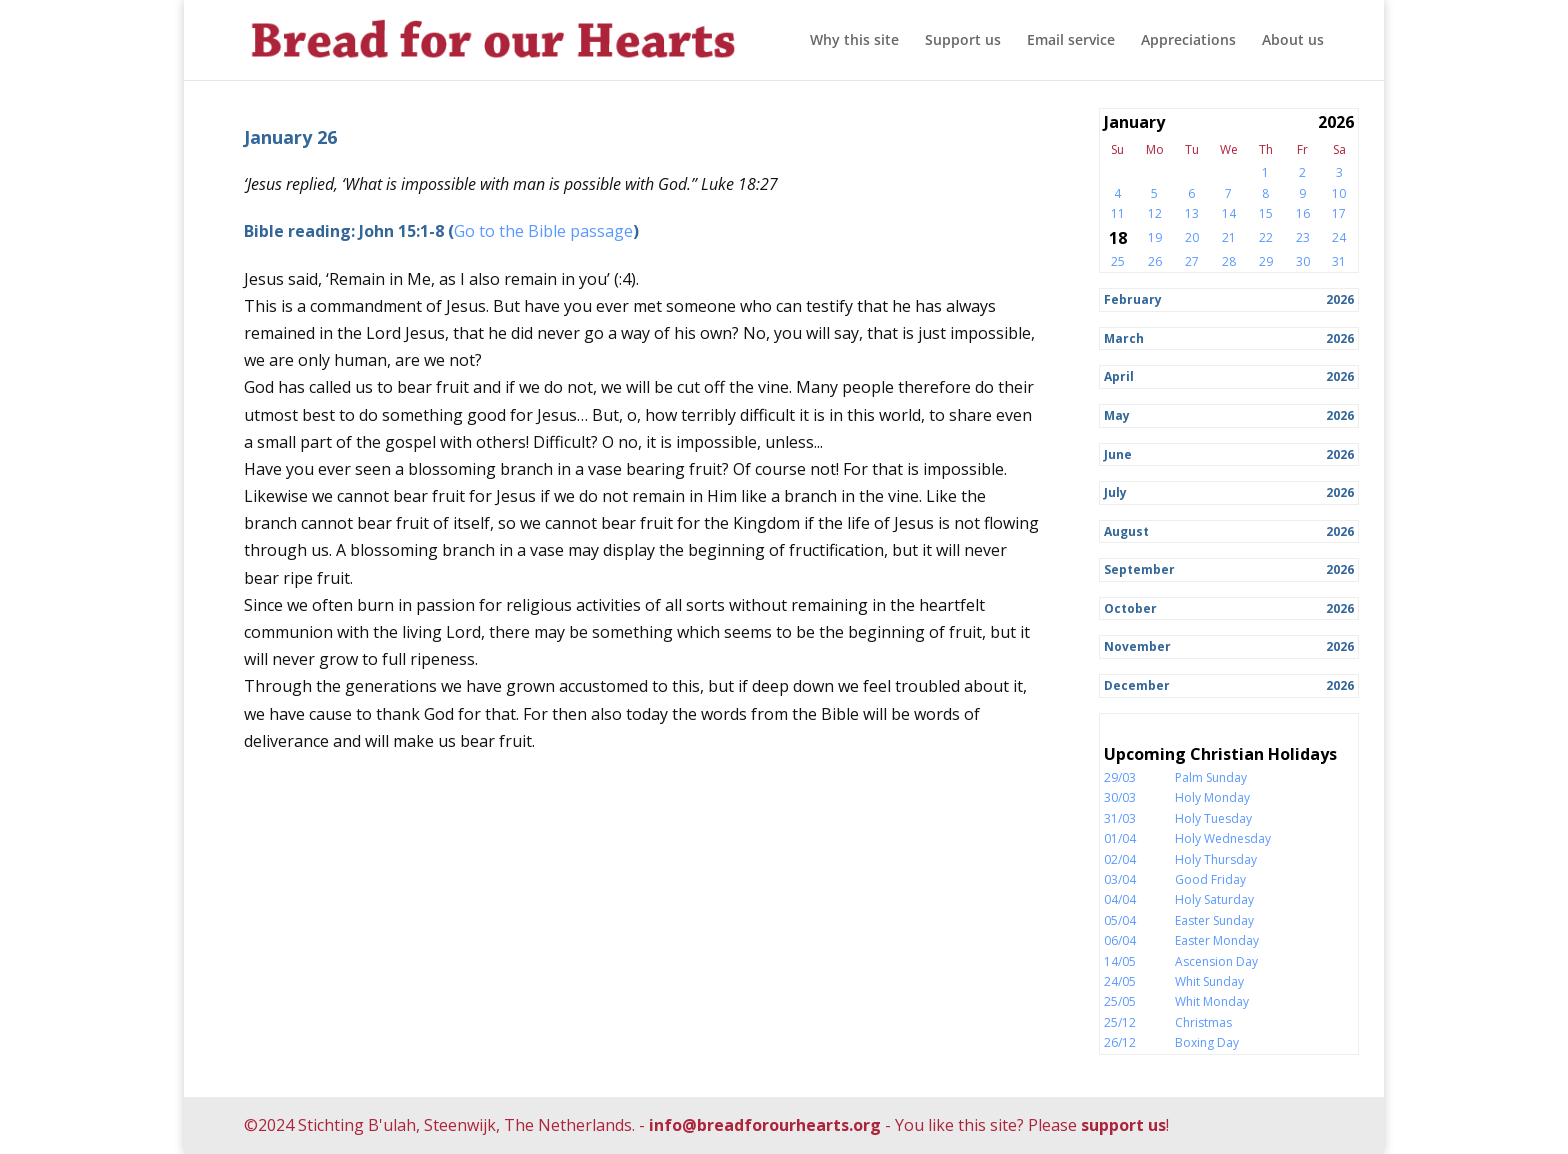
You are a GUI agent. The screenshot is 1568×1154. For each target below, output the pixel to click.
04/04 (1120, 899)
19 (1155, 237)
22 (1266, 237)
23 (1303, 237)
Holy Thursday (1216, 859)
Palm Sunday (1211, 777)
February (1133, 299)
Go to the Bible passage (543, 231)
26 (1155, 261)
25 (1118, 261)
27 (1192, 261)
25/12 (1120, 1022)
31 (1339, 261)
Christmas (1203, 1022)
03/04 (1120, 879)
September (1139, 569)
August (1126, 531)
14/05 (1120, 961)
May (1117, 415)
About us (1293, 41)
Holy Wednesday (1223, 838)
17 (1339, 213)
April (1119, 376)
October (1130, 608)
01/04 (1120, 838)
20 (1192, 237)
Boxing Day (1207, 1042)
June (1118, 454)
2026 (1340, 299)
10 (1339, 193)
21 (1229, 237)
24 (1339, 237)
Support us (963, 41)
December (1137, 685)
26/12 (1120, 1042)
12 (1155, 213)
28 (1229, 261)
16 (1303, 213)
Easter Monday (1217, 940)
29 (1266, 261)
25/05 (1120, 1001)
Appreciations (1188, 41)
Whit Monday (1212, 1001)
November (1137, 646)
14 (1229, 213)
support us (1123, 1125)
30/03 (1120, 797)
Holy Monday (1212, 797)
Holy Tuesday (1213, 818)
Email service (1071, 41)
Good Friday (1210, 879)
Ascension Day (1216, 961)
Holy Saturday (1214, 899)
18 (1118, 238)
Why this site (854, 41)
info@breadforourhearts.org (765, 1125)
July (1115, 492)
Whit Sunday (1209, 981)
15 (1266, 213)
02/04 (1120, 859)
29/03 (1120, 777)
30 (1303, 261)
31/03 (1120, 818)
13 (1192, 213)
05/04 (1120, 920)
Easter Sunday (1214, 920)
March (1124, 338)
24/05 (1120, 981)
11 (1118, 213)
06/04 (1120, 940)
